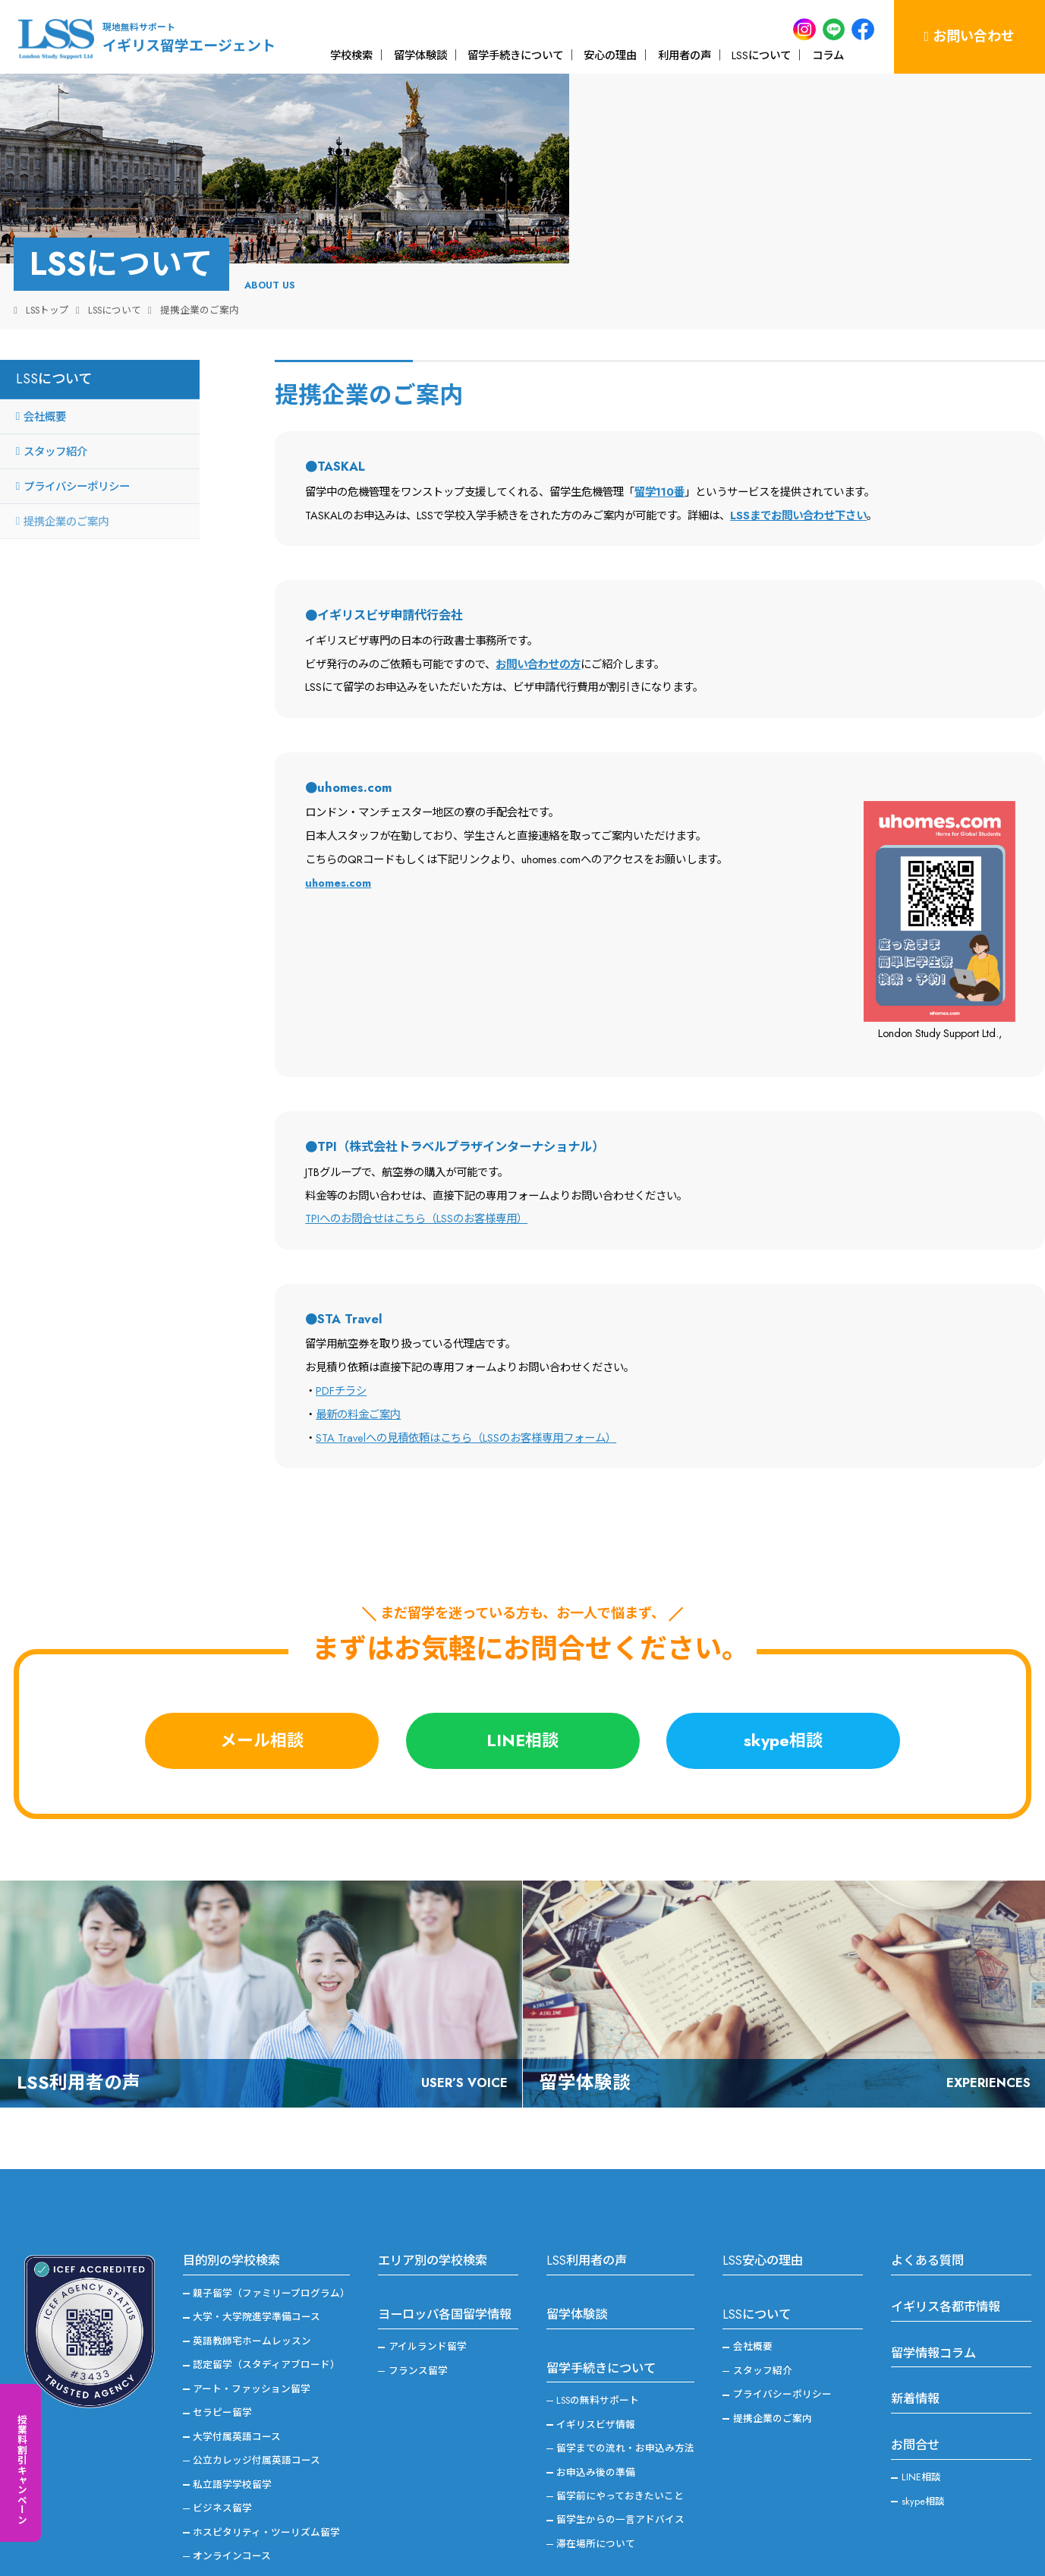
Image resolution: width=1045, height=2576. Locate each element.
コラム (828, 55)
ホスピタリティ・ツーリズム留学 (266, 2478)
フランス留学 (418, 2317)
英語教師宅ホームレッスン (252, 2287)
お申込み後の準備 (595, 2418)
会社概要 (45, 362)
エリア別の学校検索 (432, 2207)
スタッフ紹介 (55, 397)
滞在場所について (595, 2490)
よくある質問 (927, 2207)
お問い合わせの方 (538, 610)
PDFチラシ (341, 1337)
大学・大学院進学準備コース (256, 2263)
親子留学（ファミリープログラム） (271, 2239)
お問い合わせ (969, 36)
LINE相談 (522, 1686)
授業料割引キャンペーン (21, 2469)
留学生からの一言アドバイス (620, 2466)
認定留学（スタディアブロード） (266, 2311)
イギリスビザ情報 (595, 2370)
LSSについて (761, 55)
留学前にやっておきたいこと (620, 2442)
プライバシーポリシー (77, 432)
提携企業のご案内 (66, 467)
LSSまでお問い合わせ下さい (798, 461)
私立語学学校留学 (232, 2430)
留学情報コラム (933, 2299)
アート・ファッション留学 (251, 2335)
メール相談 (262, 1686)
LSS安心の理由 (762, 2207)
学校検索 (351, 55)
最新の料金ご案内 (358, 1360)
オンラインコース (232, 2502)
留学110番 (659, 438)
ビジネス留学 (222, 2454)
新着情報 (915, 2345)
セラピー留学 (222, 2358)
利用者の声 (684, 55)
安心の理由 (610, 55)
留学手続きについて (515, 55)
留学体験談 (420, 55)
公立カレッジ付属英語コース (256, 2406)
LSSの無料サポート (597, 2346)
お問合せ (915, 2391)
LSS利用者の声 (586, 2207)
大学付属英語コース (237, 2383)
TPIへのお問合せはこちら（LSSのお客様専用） (416, 1165)
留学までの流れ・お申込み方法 (625, 2394)
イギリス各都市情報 (945, 2253)
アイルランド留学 (428, 2293)
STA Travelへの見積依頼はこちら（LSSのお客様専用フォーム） (466, 1384)
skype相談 (783, 1686)
